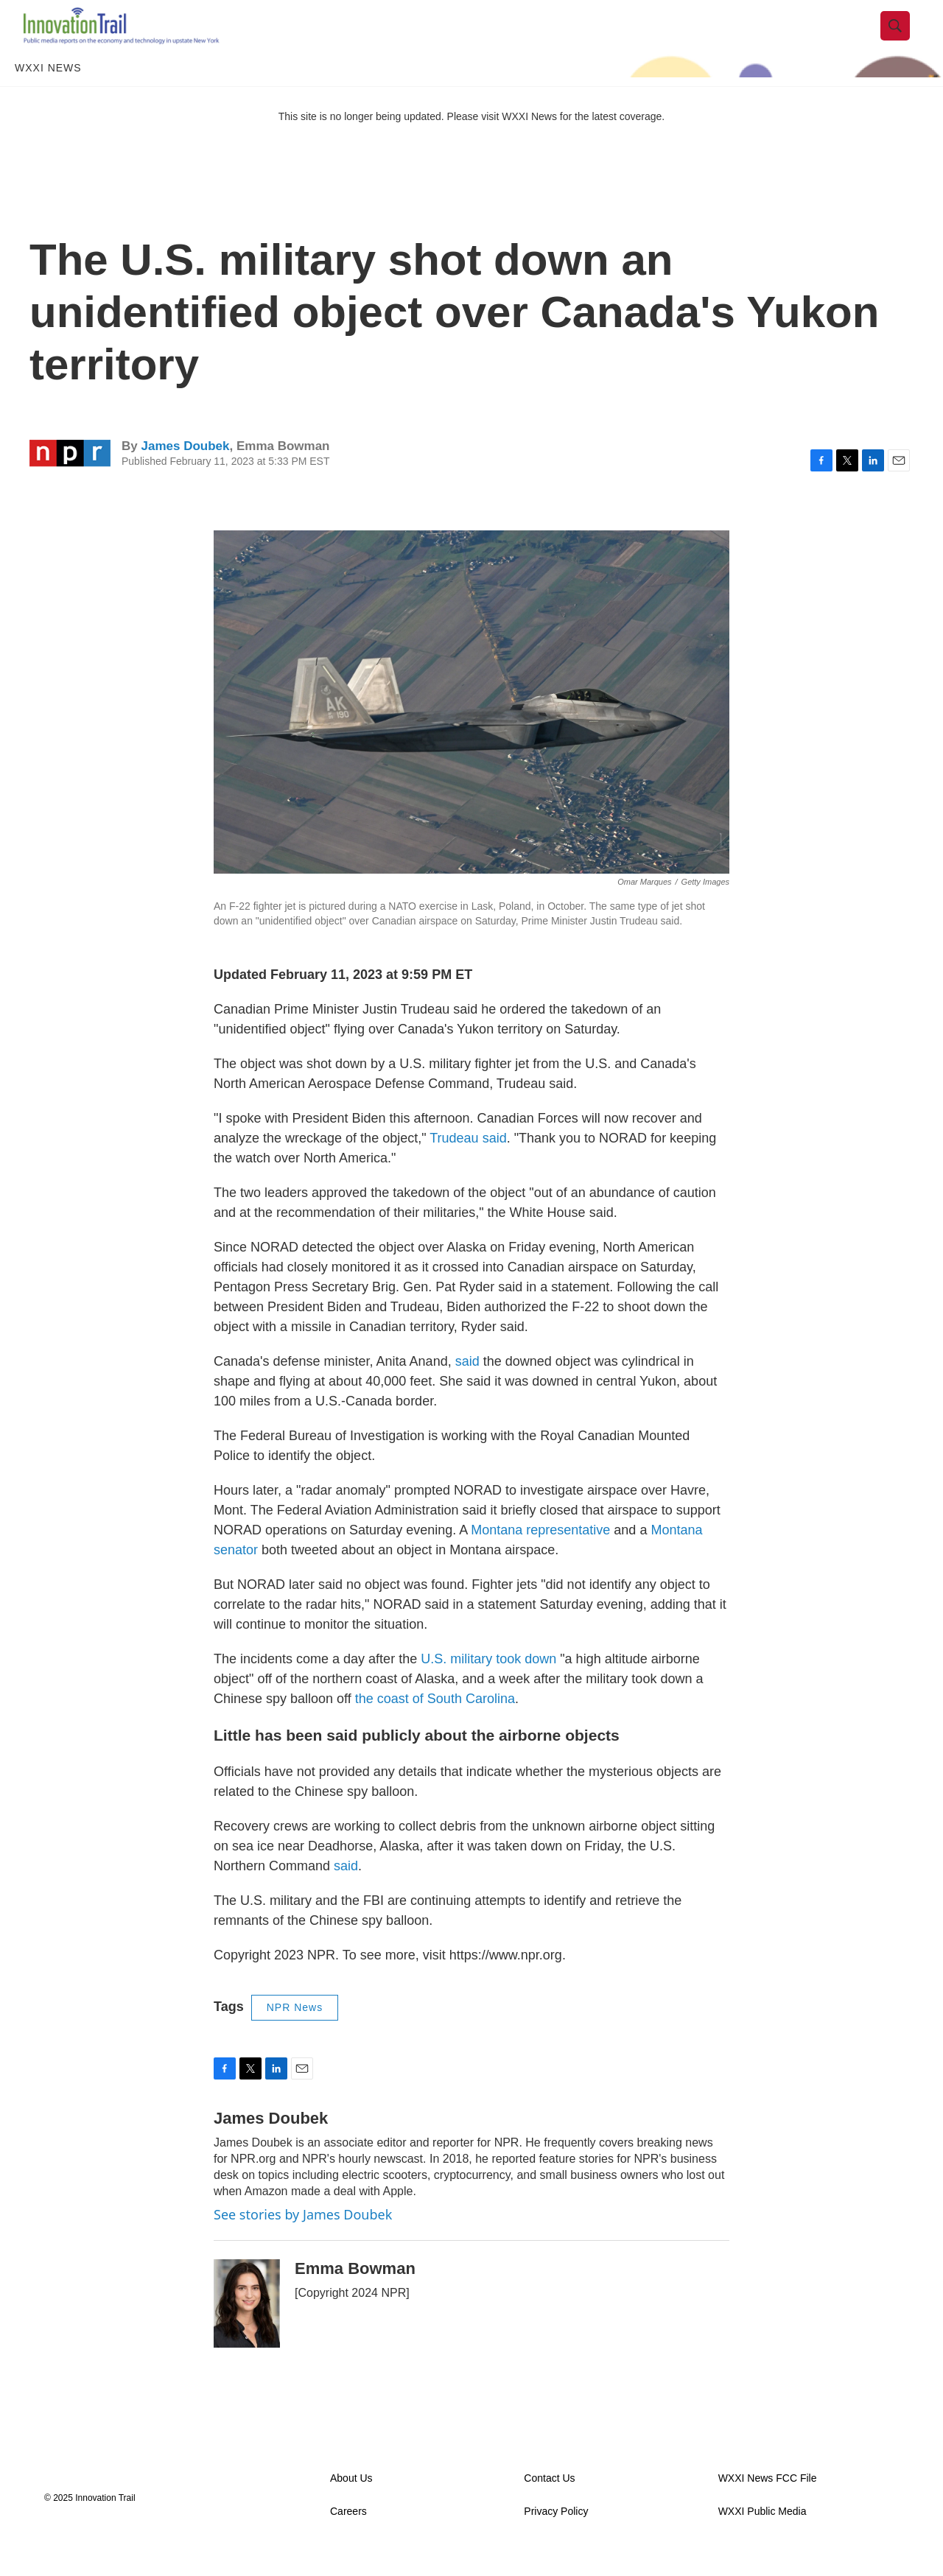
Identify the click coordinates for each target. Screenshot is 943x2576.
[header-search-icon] (904, 39)
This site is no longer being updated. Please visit (390, 142)
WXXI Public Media (762, 2537)
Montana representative (540, 1556)
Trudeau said (468, 1164)
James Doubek (185, 472)
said (467, 1387)
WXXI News (48, 94)
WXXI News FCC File (767, 2504)
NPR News (295, 2033)
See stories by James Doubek (303, 2240)
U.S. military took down (488, 1685)
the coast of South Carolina (435, 1725)
